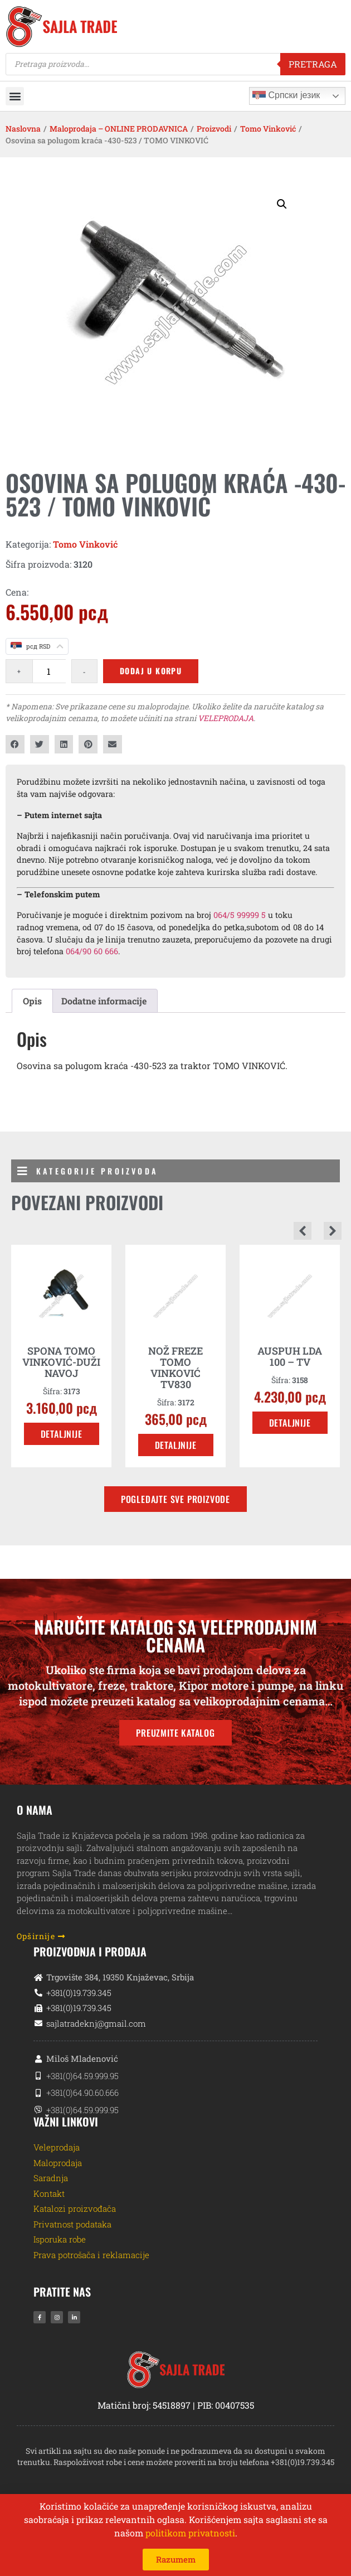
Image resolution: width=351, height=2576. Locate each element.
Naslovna (23, 128)
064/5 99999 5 (239, 915)
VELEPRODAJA (226, 718)
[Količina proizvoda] (49, 671)
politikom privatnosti (190, 2533)
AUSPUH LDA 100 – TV (289, 1356)
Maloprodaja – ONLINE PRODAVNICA (119, 128)
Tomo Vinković (268, 128)
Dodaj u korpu (151, 670)
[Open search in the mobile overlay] (175, 64)
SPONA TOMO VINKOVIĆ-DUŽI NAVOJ (61, 1362)
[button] (15, 96)
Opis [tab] (32, 1001)
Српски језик (286, 96)
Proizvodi (214, 128)
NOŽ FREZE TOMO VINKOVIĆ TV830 (175, 1367)
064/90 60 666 (92, 951)
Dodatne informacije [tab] (104, 1001)
